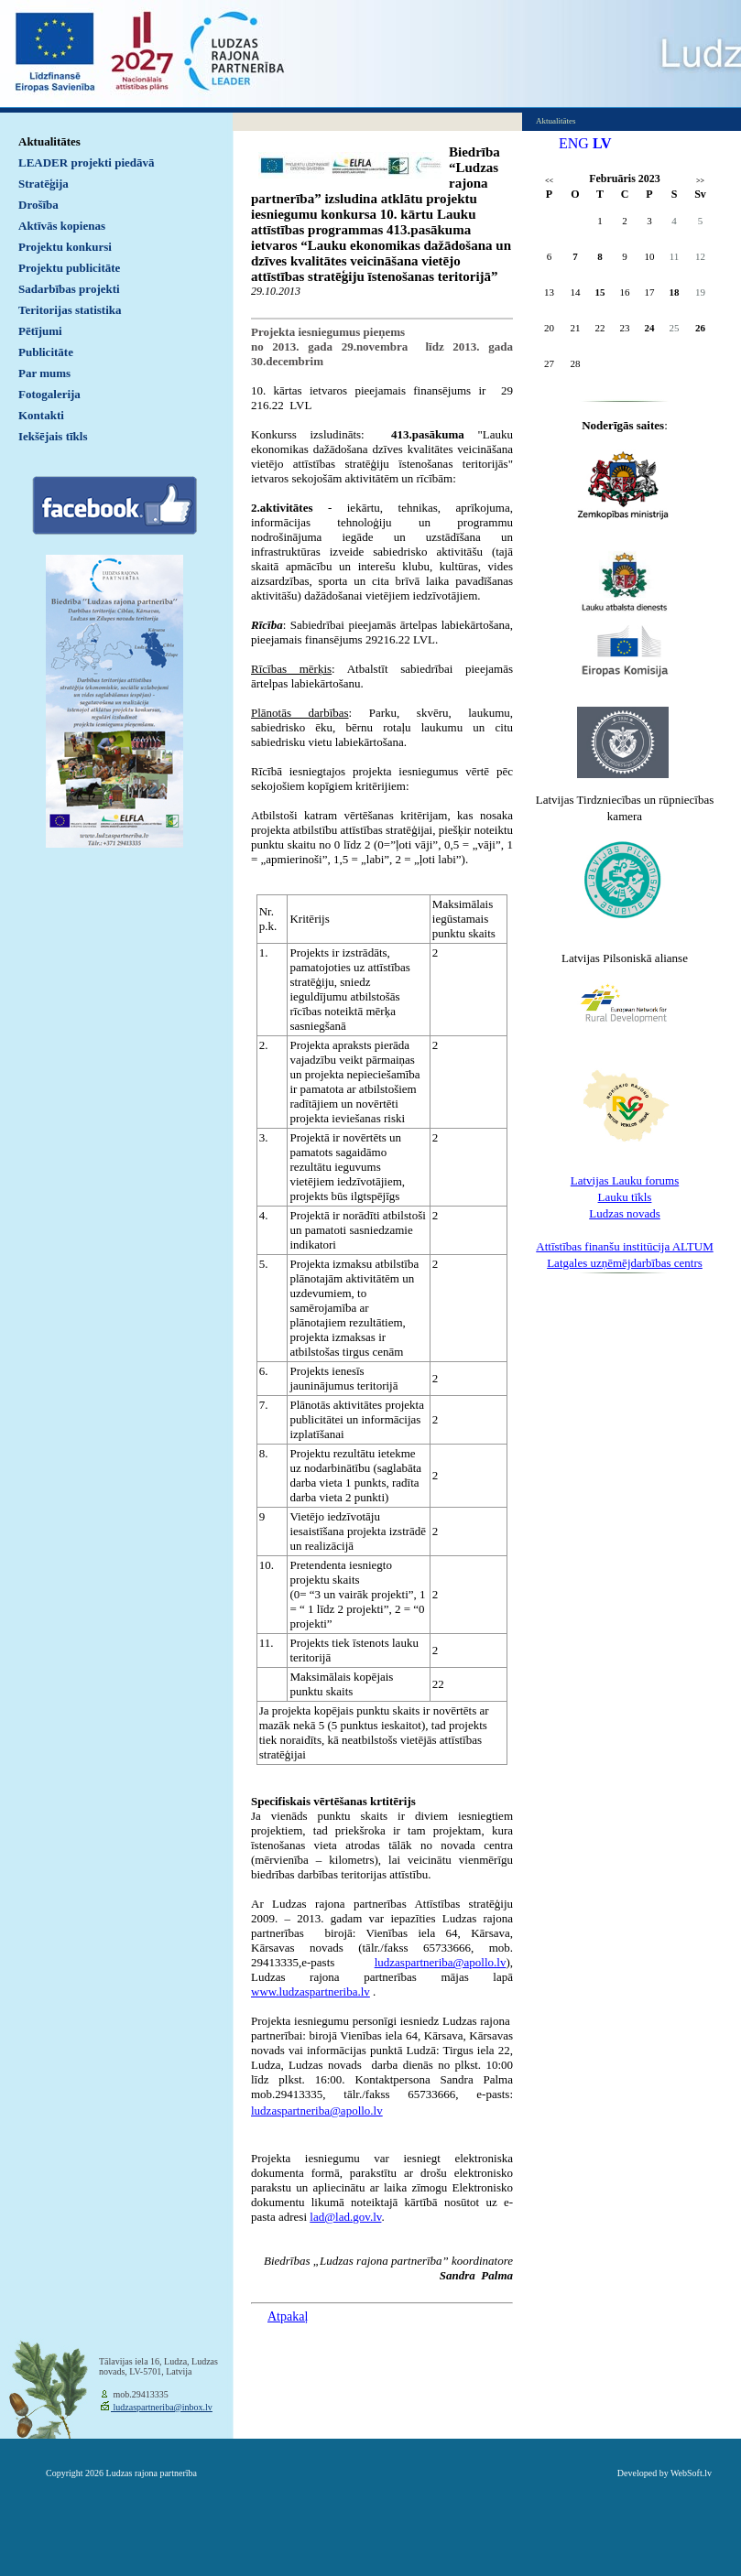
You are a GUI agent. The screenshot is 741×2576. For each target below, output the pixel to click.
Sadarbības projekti (69, 289)
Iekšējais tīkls (52, 436)
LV (602, 143)
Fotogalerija (49, 394)
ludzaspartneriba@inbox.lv (161, 2407)
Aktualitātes (49, 141)
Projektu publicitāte (69, 268)
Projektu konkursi (65, 247)
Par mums (44, 373)
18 (675, 292)
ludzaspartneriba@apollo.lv (317, 2110)
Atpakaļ (287, 2316)
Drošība (38, 204)
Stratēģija (43, 183)
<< (549, 181)
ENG (574, 143)
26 (700, 327)
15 (600, 292)
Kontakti (41, 415)
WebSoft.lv (691, 2473)
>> (700, 181)
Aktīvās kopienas (61, 226)
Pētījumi (40, 331)
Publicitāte (45, 352)
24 (650, 327)
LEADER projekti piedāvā (86, 162)
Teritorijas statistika (70, 310)
